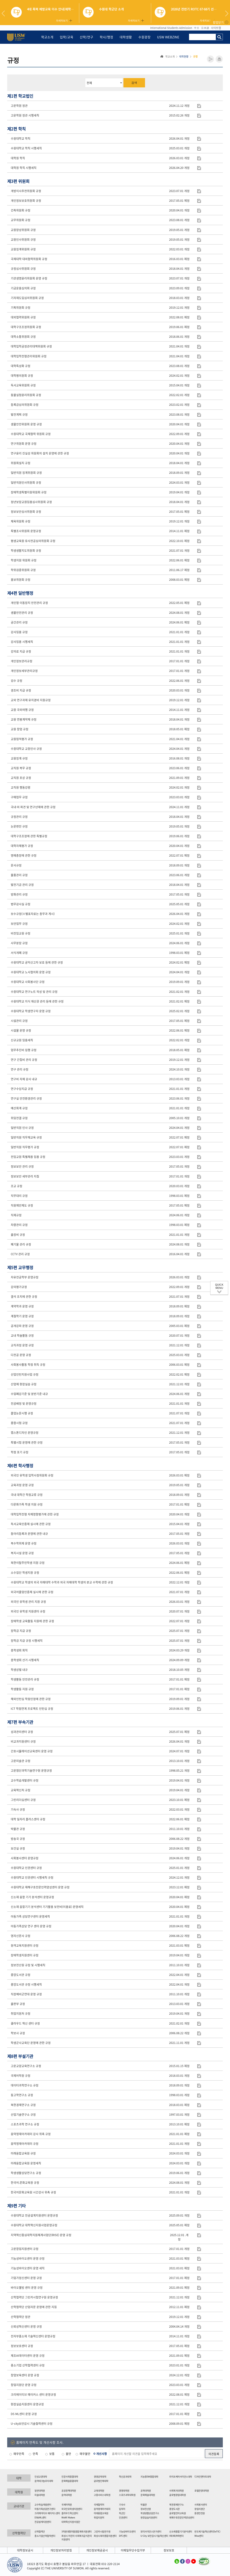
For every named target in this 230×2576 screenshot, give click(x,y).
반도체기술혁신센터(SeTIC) (207, 2531)
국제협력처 (99, 2504)
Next (226, 13)
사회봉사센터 (200, 2504)
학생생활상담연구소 (150, 2513)
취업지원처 (99, 2517)
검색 (134, 82)
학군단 (122, 2513)
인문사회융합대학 (69, 2476)
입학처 (122, 2508)
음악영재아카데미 (102, 2508)
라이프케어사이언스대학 (180, 2476)
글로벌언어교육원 (177, 2513)
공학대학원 (146, 2490)
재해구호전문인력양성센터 (181, 2517)
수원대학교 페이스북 (182, 2561)
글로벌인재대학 (101, 2481)
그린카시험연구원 (102, 2531)
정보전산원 (146, 2508)
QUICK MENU (219, 1286)
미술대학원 (39, 2494)
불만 (68, 2453)
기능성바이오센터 (127, 2531)
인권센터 (123, 2517)
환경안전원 (199, 2513)
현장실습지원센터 (149, 2517)
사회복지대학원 (176, 2490)
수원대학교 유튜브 (193, 2561)
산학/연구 (86, 37)
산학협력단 (39, 2531)
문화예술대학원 (148, 2494)
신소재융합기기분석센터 (180, 2531)
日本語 (205, 28)
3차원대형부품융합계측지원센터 (76, 2531)
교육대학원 (99, 2490)
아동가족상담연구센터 (44, 2508)
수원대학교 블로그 (176, 2561)
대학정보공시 (25, 2550)
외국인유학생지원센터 (71, 2508)
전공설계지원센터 (42, 2521)
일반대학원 (39, 2490)
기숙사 (122, 2504)
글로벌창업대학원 (177, 2494)
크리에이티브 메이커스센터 (47, 2513)
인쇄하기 (219, 59)
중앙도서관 (174, 2508)
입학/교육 (66, 37)
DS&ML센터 (40, 2517)
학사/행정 (106, 37)
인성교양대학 (40, 2476)
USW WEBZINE (168, 37)
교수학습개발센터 (42, 2504)
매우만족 (18, 2453)
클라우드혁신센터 (69, 2513)
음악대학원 (66, 2494)
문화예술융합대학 (69, 2481)
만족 (35, 2453)
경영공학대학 (100, 2476)
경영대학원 (124, 2490)
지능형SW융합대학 (149, 2476)
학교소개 (47, 37)
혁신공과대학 (125, 2476)
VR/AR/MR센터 (176, 2535)
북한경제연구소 (176, 2504)
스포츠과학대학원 (127, 2494)
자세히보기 (62, 20)
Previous (5, 13)
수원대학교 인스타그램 (188, 2561)
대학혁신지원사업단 (70, 2521)
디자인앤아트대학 (202, 2476)
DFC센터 (123, 2535)
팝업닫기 (218, 22)
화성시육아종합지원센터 (105, 2535)
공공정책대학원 (68, 2490)
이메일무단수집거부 (133, 2550)
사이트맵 (216, 28)
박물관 (144, 2504)
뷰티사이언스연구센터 (151, 2531)
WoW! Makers (68, 2517)
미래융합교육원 (101, 2513)
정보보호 (169, 2550)
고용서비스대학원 (102, 2494)
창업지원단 (199, 2508)
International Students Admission (171, 28)
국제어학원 (66, 2504)
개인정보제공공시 (97, 2550)
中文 (196, 28)
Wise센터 (198, 2535)
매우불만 (85, 2453)
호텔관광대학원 (201, 2490)
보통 (52, 2453)
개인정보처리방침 (61, 2550)
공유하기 (210, 59)
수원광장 (144, 37)
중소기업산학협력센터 (44, 2535)
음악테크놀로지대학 (43, 2481)
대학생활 (126, 37)
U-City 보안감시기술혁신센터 (154, 2535)
